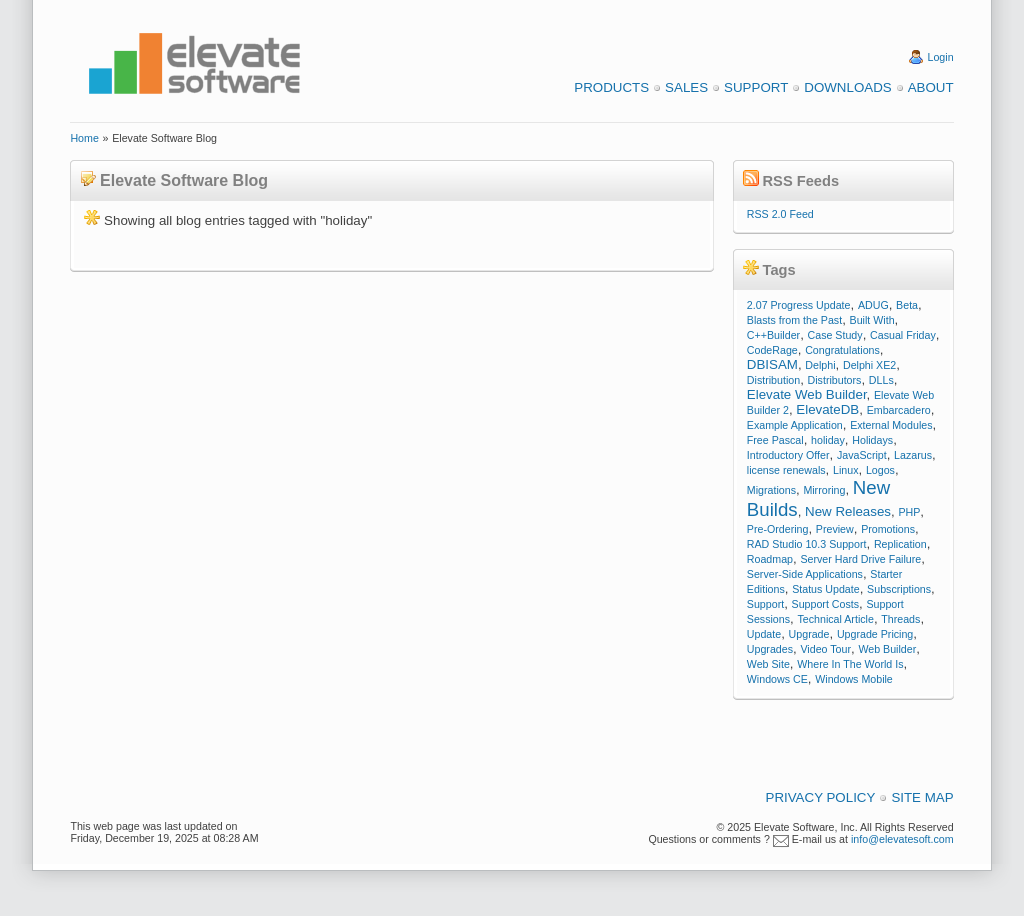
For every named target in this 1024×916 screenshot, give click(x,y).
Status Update (826, 589)
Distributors (835, 380)
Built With (872, 320)
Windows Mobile (854, 679)
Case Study (835, 335)
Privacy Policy (821, 797)
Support (756, 87)
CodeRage (772, 350)
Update (764, 634)
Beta (907, 305)
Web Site (768, 664)
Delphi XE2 (869, 365)
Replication (900, 544)
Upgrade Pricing (875, 634)
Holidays (872, 440)
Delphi (820, 365)
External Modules (891, 425)
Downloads (847, 87)
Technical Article (835, 619)
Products (611, 87)
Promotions (888, 529)
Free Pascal (775, 440)
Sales (686, 87)
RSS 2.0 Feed (780, 214)
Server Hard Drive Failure (860, 559)
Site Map (922, 797)
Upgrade (809, 634)
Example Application (795, 425)
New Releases (848, 511)
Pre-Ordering (778, 529)
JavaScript (862, 455)
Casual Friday (903, 335)
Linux (845, 470)
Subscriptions (899, 589)
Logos (880, 470)
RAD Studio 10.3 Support (807, 544)
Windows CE (777, 679)
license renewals (786, 470)
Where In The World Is (850, 664)
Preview (835, 529)
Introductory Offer (788, 455)
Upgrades (770, 649)
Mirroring (824, 490)
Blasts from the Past (794, 320)
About (931, 87)
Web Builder (887, 649)
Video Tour (825, 649)
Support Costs (826, 604)
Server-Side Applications (805, 574)
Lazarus (913, 455)
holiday (828, 440)
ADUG (873, 305)
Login (941, 57)
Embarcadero (899, 410)
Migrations (771, 490)
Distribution (773, 380)
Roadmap (770, 559)
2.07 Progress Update (799, 305)
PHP (909, 512)
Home (84, 138)
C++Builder (773, 335)
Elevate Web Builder (807, 394)
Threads (900, 619)
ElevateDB (827, 409)
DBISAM (772, 364)
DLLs (881, 380)
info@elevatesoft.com (902, 839)
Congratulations (842, 350)
